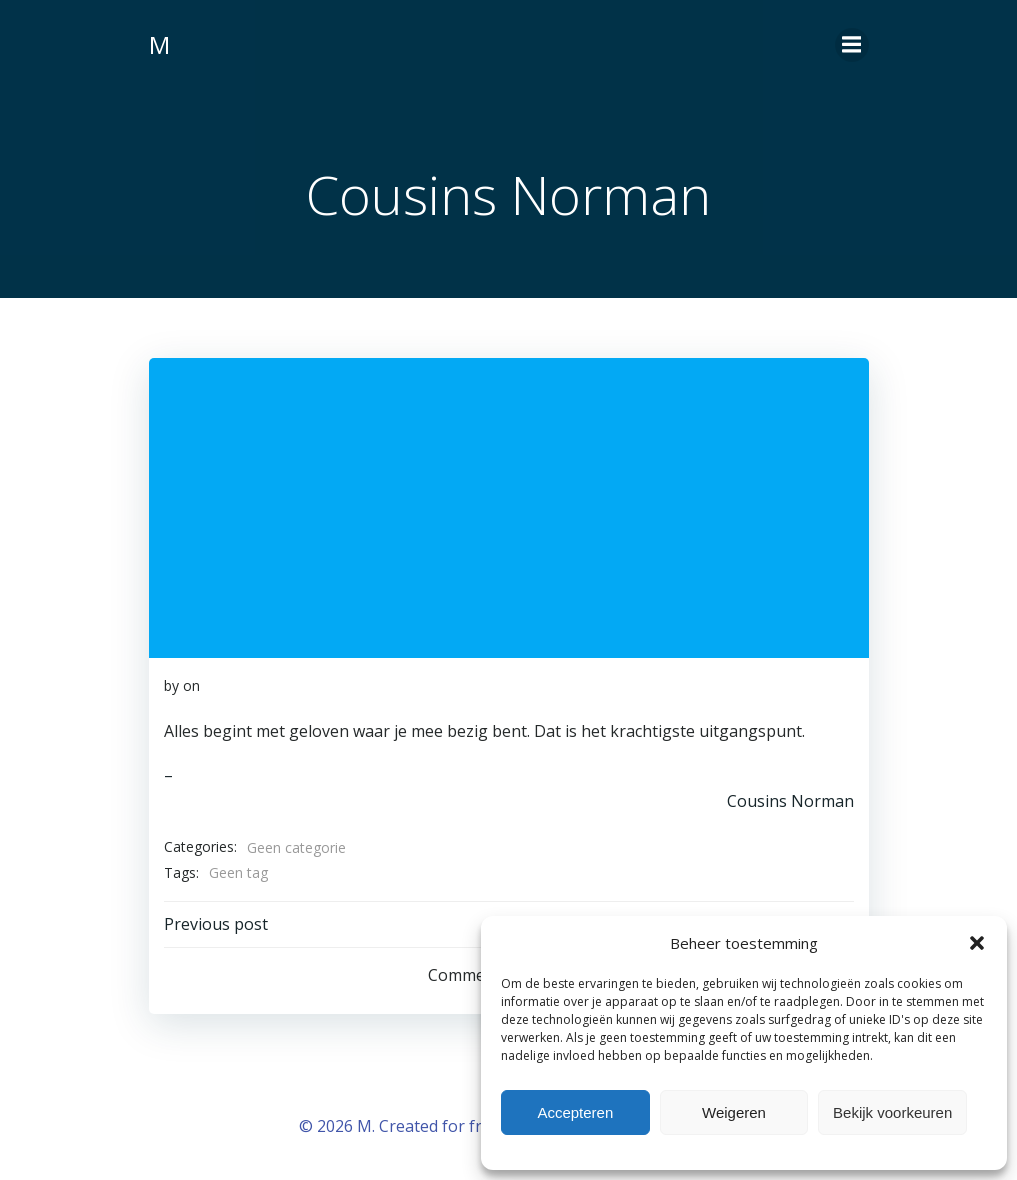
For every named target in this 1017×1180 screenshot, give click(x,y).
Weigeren (734, 1112)
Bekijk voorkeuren (892, 1112)
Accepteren (575, 1112)
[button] (977, 943)
